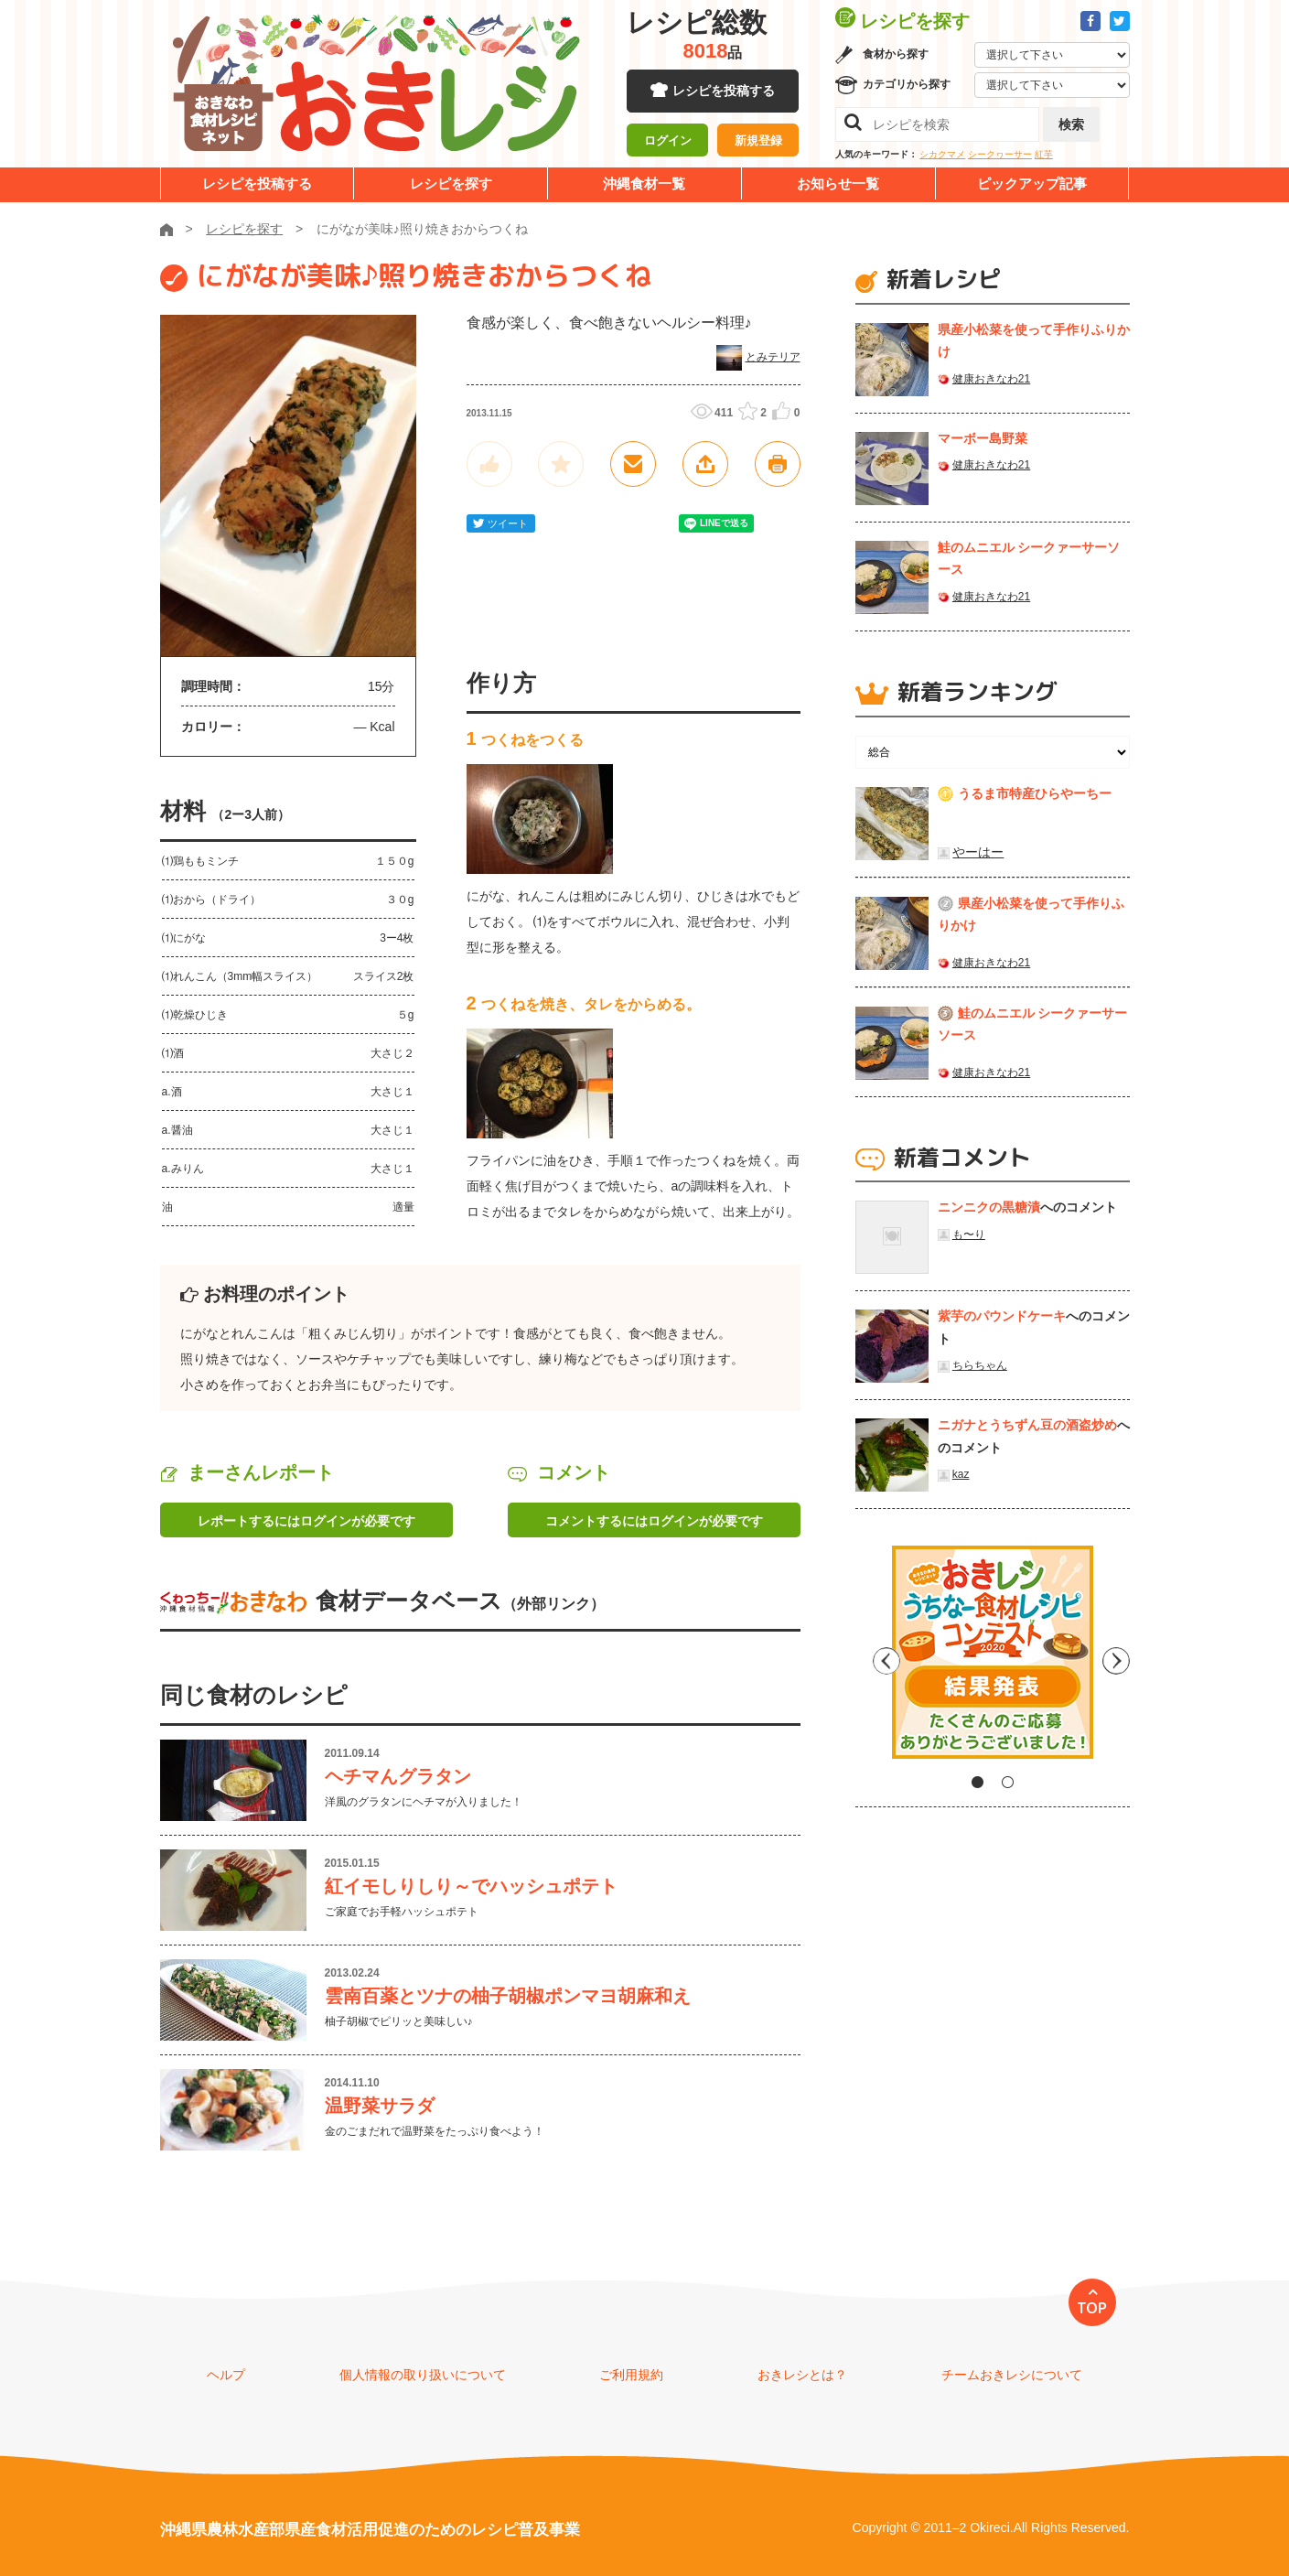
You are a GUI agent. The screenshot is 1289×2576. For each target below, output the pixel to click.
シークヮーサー (1000, 154)
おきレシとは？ (802, 2374)
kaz (961, 1474)
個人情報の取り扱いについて (422, 2374)
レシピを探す (451, 183)
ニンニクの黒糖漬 (989, 1207)
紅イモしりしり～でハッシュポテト (471, 1886)
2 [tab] (1008, 1782)
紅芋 (1044, 154)
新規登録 (758, 141)
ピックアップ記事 (1032, 183)
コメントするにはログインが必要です (654, 1521)
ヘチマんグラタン (398, 1776)
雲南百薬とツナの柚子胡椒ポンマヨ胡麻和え (508, 1996)
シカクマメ (942, 154)
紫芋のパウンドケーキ (1002, 1316)
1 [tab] (977, 1782)
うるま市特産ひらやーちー (1035, 793)
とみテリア (773, 356)
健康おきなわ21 (991, 378)
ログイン (668, 141)
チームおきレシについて (1011, 2374)
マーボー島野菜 (982, 438)
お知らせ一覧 (838, 183)
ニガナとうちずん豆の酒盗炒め (1027, 1424)
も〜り (968, 1234)
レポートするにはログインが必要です (306, 1521)
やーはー (978, 852)
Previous (869, 1659)
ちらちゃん (979, 1365)
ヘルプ (226, 2374)
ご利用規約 (631, 2374)
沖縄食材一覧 (644, 183)
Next (1116, 1659)
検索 (1071, 124)
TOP (1092, 2308)
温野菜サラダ (380, 2106)
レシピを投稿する (723, 91)
